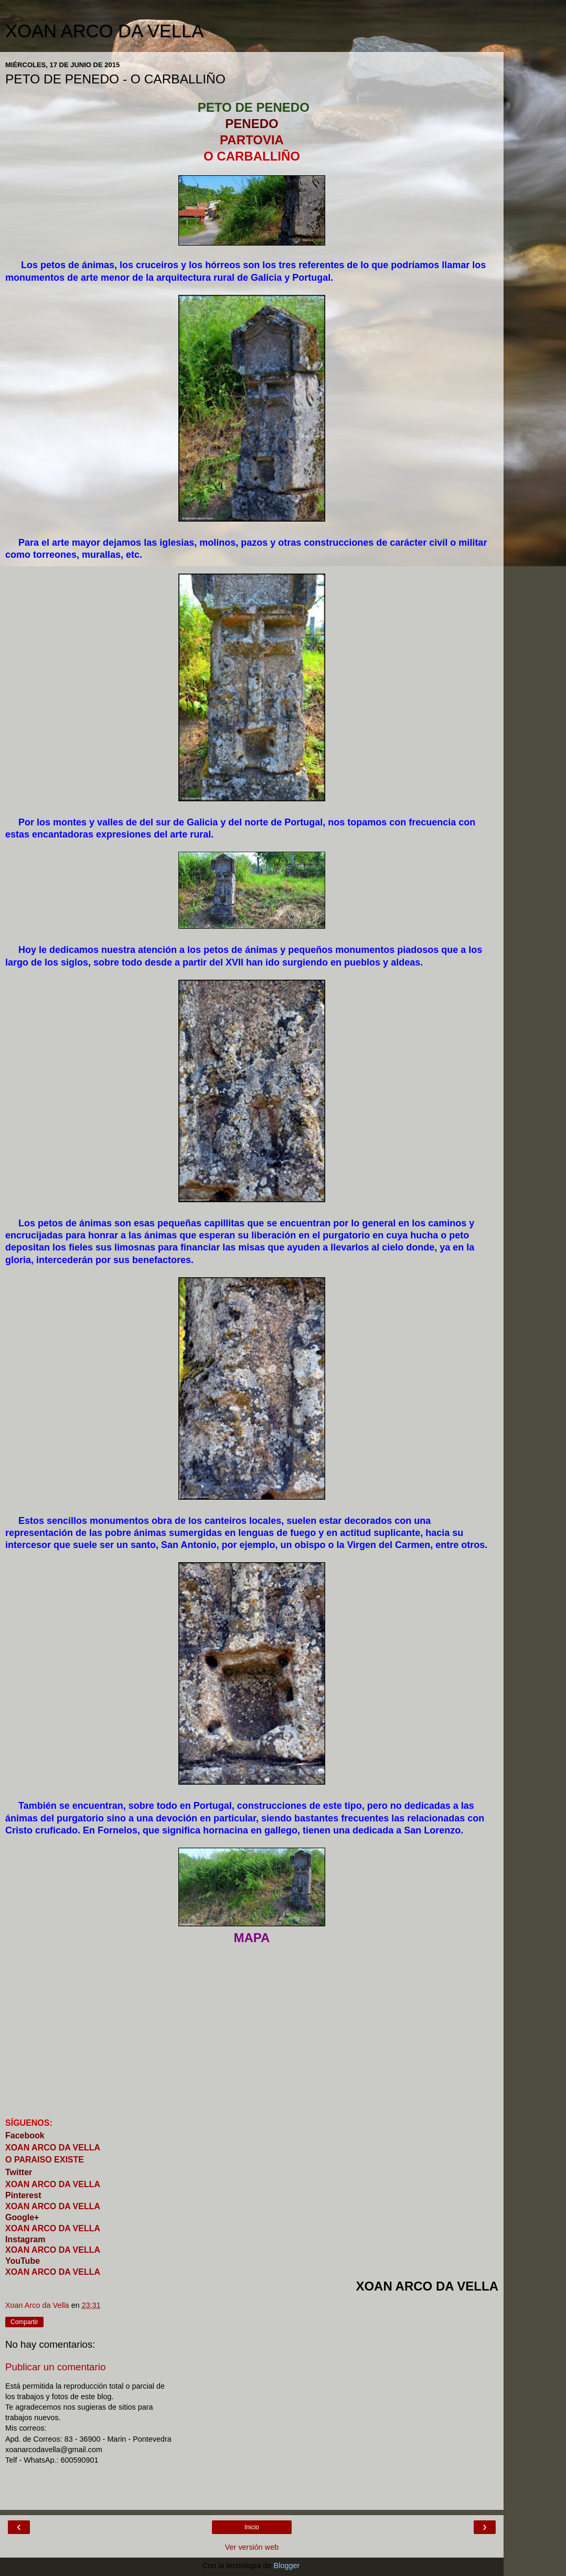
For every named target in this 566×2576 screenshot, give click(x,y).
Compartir (24, 2322)
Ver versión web (252, 2547)
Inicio (251, 2527)
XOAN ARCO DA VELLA (104, 31)
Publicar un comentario (55, 2366)
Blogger (287, 2565)
